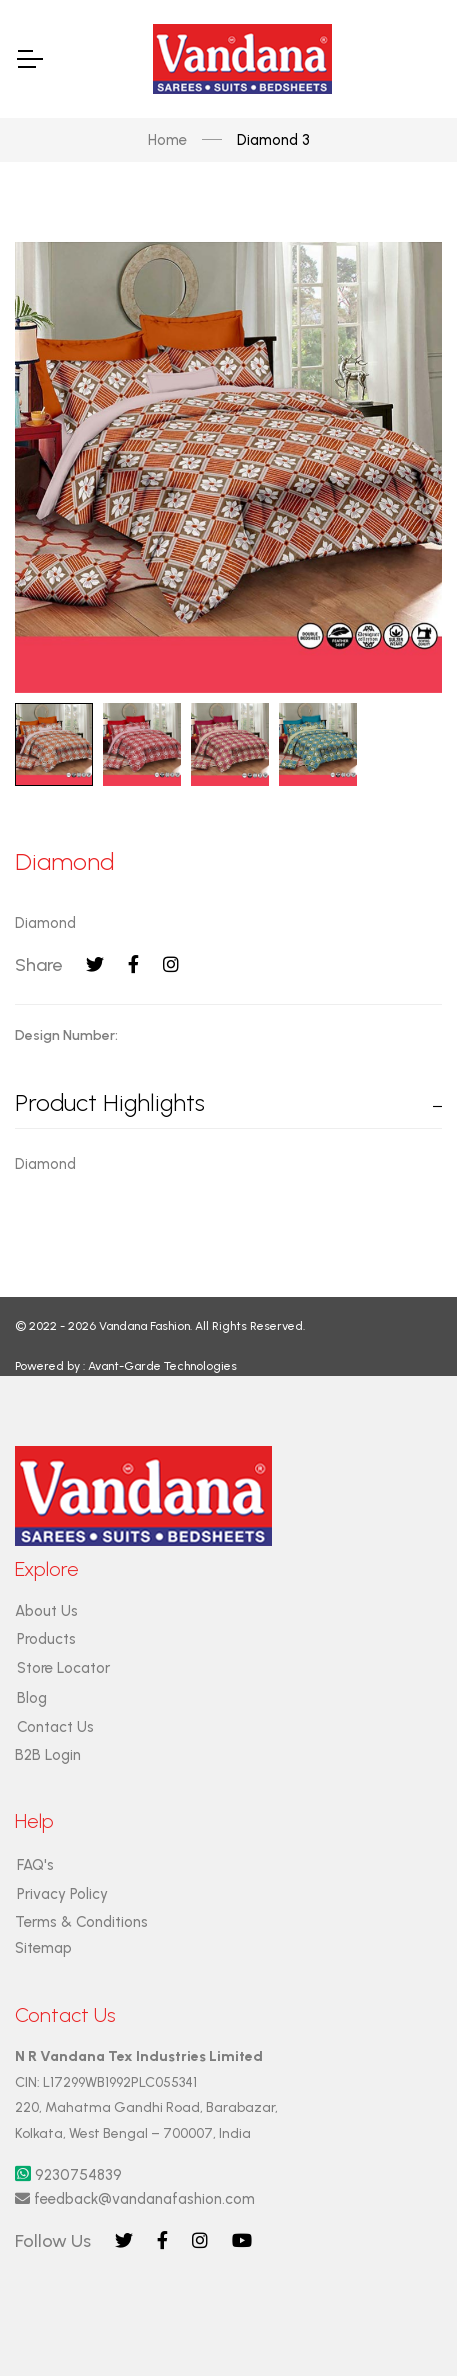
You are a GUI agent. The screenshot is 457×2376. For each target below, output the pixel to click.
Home (167, 140)
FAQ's (35, 1865)
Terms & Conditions (81, 1922)
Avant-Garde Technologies (162, 1366)
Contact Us (55, 1727)
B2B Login (48, 1755)
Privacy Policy (62, 1894)
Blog (32, 1698)
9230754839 (68, 2175)
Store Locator (63, 1668)
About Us (46, 1611)
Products (46, 1639)
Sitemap (43, 1948)
